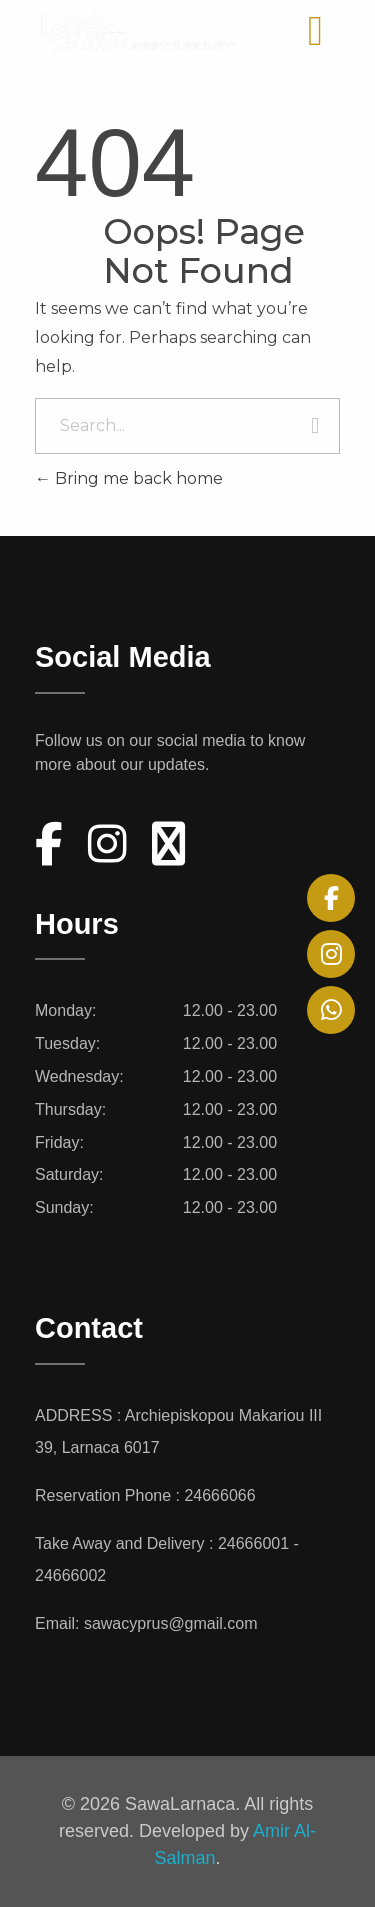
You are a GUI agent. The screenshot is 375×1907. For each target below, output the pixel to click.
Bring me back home (129, 478)
